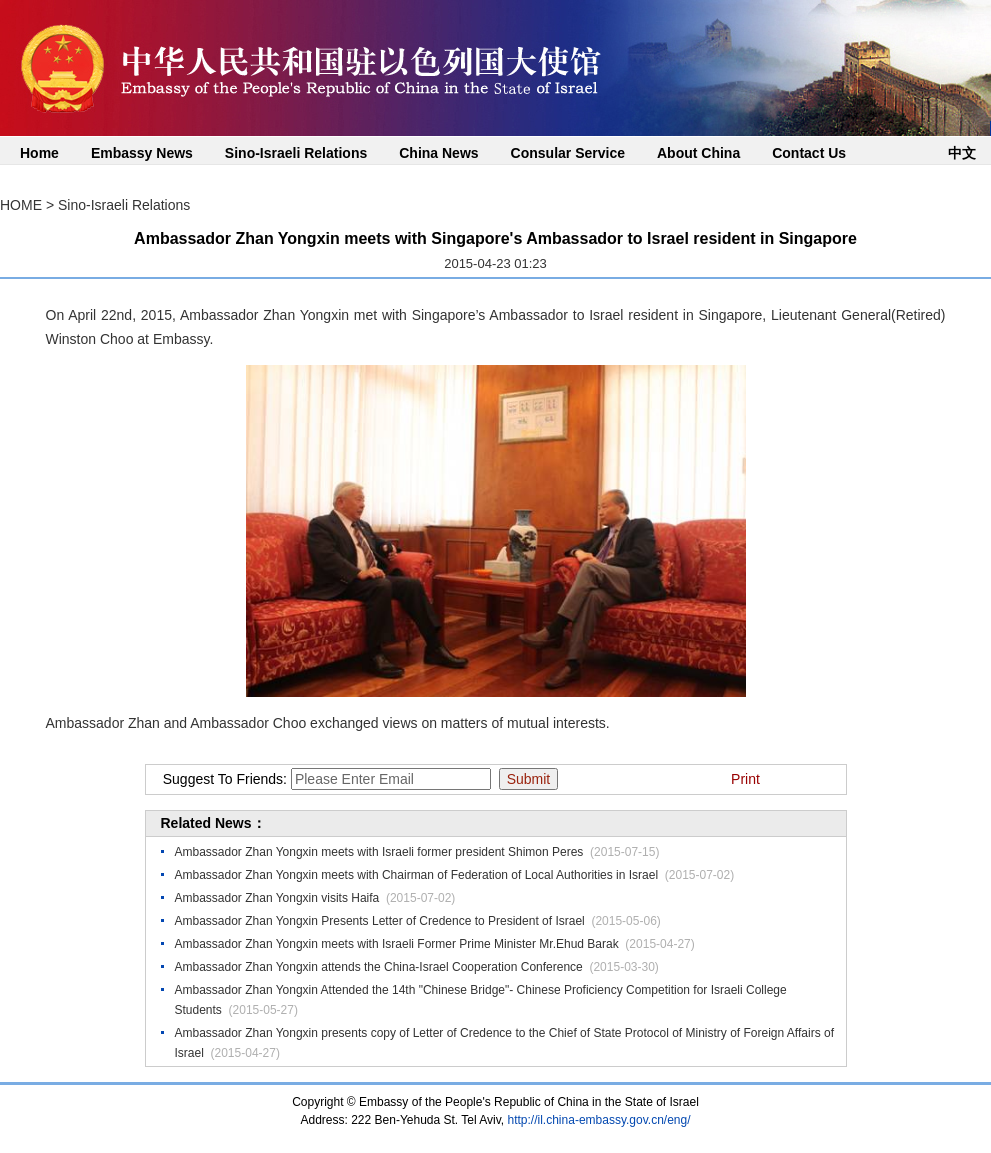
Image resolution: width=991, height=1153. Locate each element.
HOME (21, 205)
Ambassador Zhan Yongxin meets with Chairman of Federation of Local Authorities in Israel (417, 875)
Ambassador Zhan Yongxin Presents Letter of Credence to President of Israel (380, 921)
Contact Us (809, 153)
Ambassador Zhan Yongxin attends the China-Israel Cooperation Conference (379, 967)
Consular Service (568, 153)
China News (438, 153)
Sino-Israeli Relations (296, 153)
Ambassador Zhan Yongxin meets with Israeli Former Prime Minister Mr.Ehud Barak (397, 944)
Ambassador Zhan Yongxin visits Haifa (277, 898)
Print (745, 779)
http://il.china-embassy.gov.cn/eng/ (599, 1120)
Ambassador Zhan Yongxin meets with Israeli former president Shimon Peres (379, 852)
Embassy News (142, 153)
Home (39, 153)
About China (698, 153)
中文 (962, 153)
